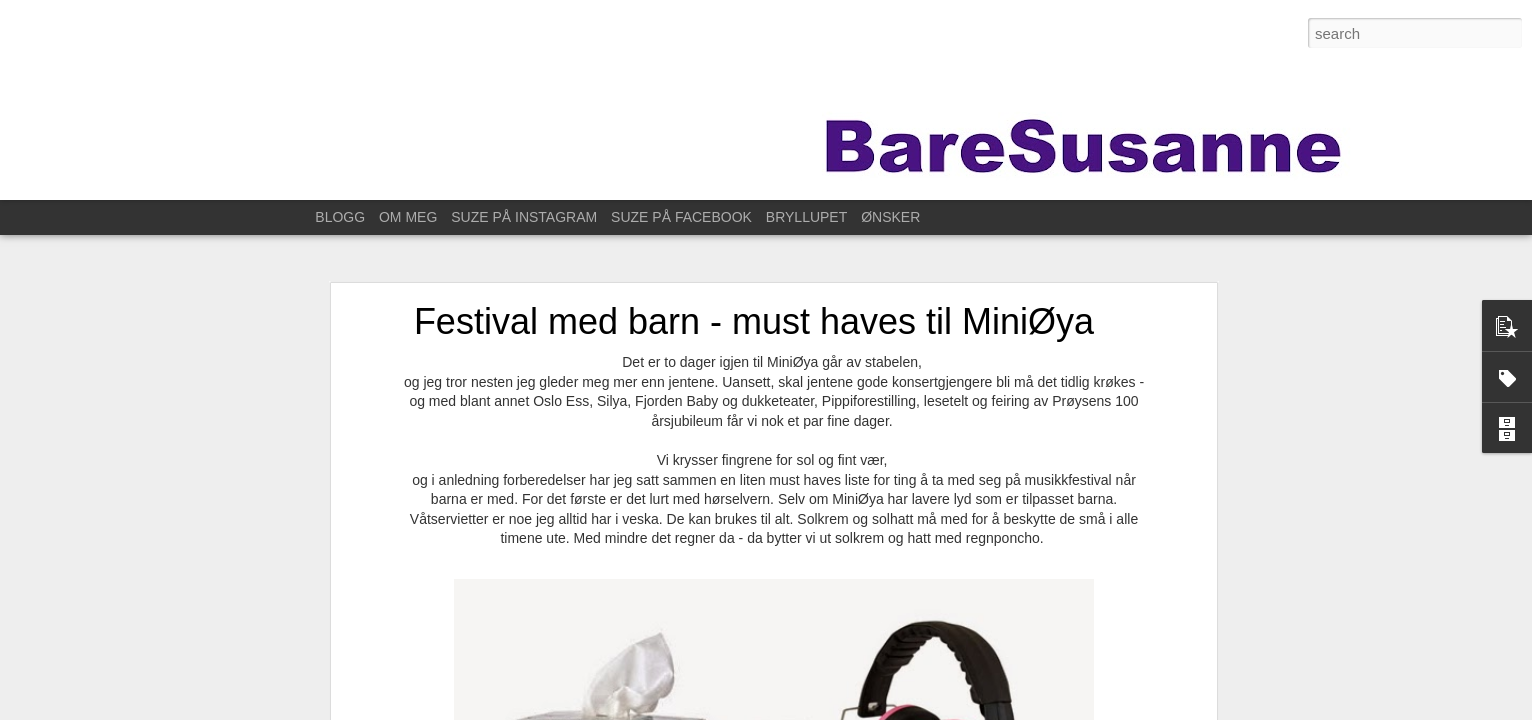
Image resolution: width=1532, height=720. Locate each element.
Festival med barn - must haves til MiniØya (754, 308)
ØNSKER (890, 217)
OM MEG (408, 217)
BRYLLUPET (806, 217)
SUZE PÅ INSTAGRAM (524, 217)
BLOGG (340, 217)
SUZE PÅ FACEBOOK (681, 217)
